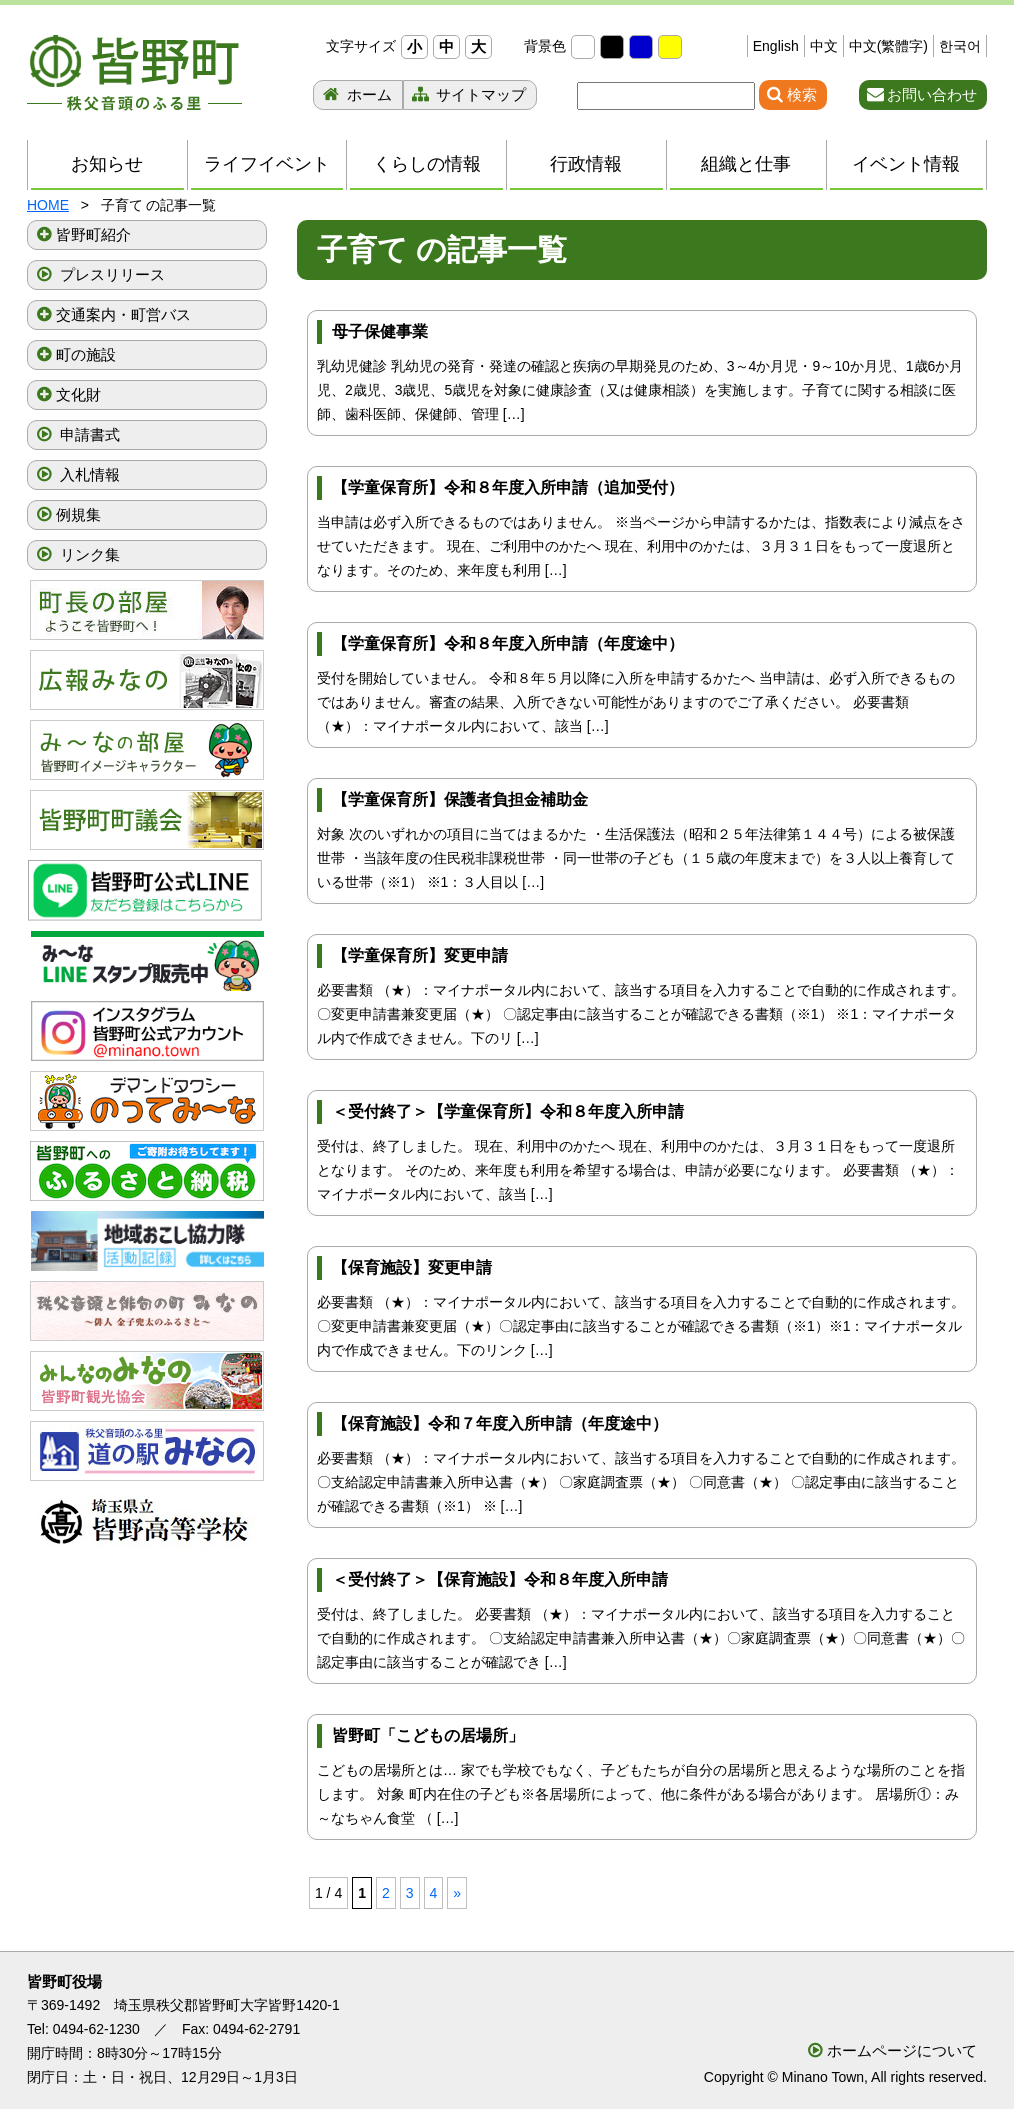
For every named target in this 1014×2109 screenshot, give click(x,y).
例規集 (78, 514)
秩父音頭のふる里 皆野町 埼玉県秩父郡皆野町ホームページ (134, 73)
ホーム (367, 94)
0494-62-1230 (96, 2029)
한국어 (960, 46)
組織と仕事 (746, 164)
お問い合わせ (932, 94)
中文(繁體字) (888, 46)
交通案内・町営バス (123, 314)
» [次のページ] (457, 1893)
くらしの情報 (427, 164)
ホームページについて (902, 2050)
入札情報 (88, 474)
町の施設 (86, 354)
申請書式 (88, 434)
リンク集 (88, 554)
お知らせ (107, 164)
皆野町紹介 (93, 234)
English (776, 46)
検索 (802, 94)
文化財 (78, 394)
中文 (824, 46)
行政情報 (586, 164)
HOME (48, 205)
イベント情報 (906, 164)
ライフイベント (267, 164)
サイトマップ (479, 94)
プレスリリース (110, 274)
